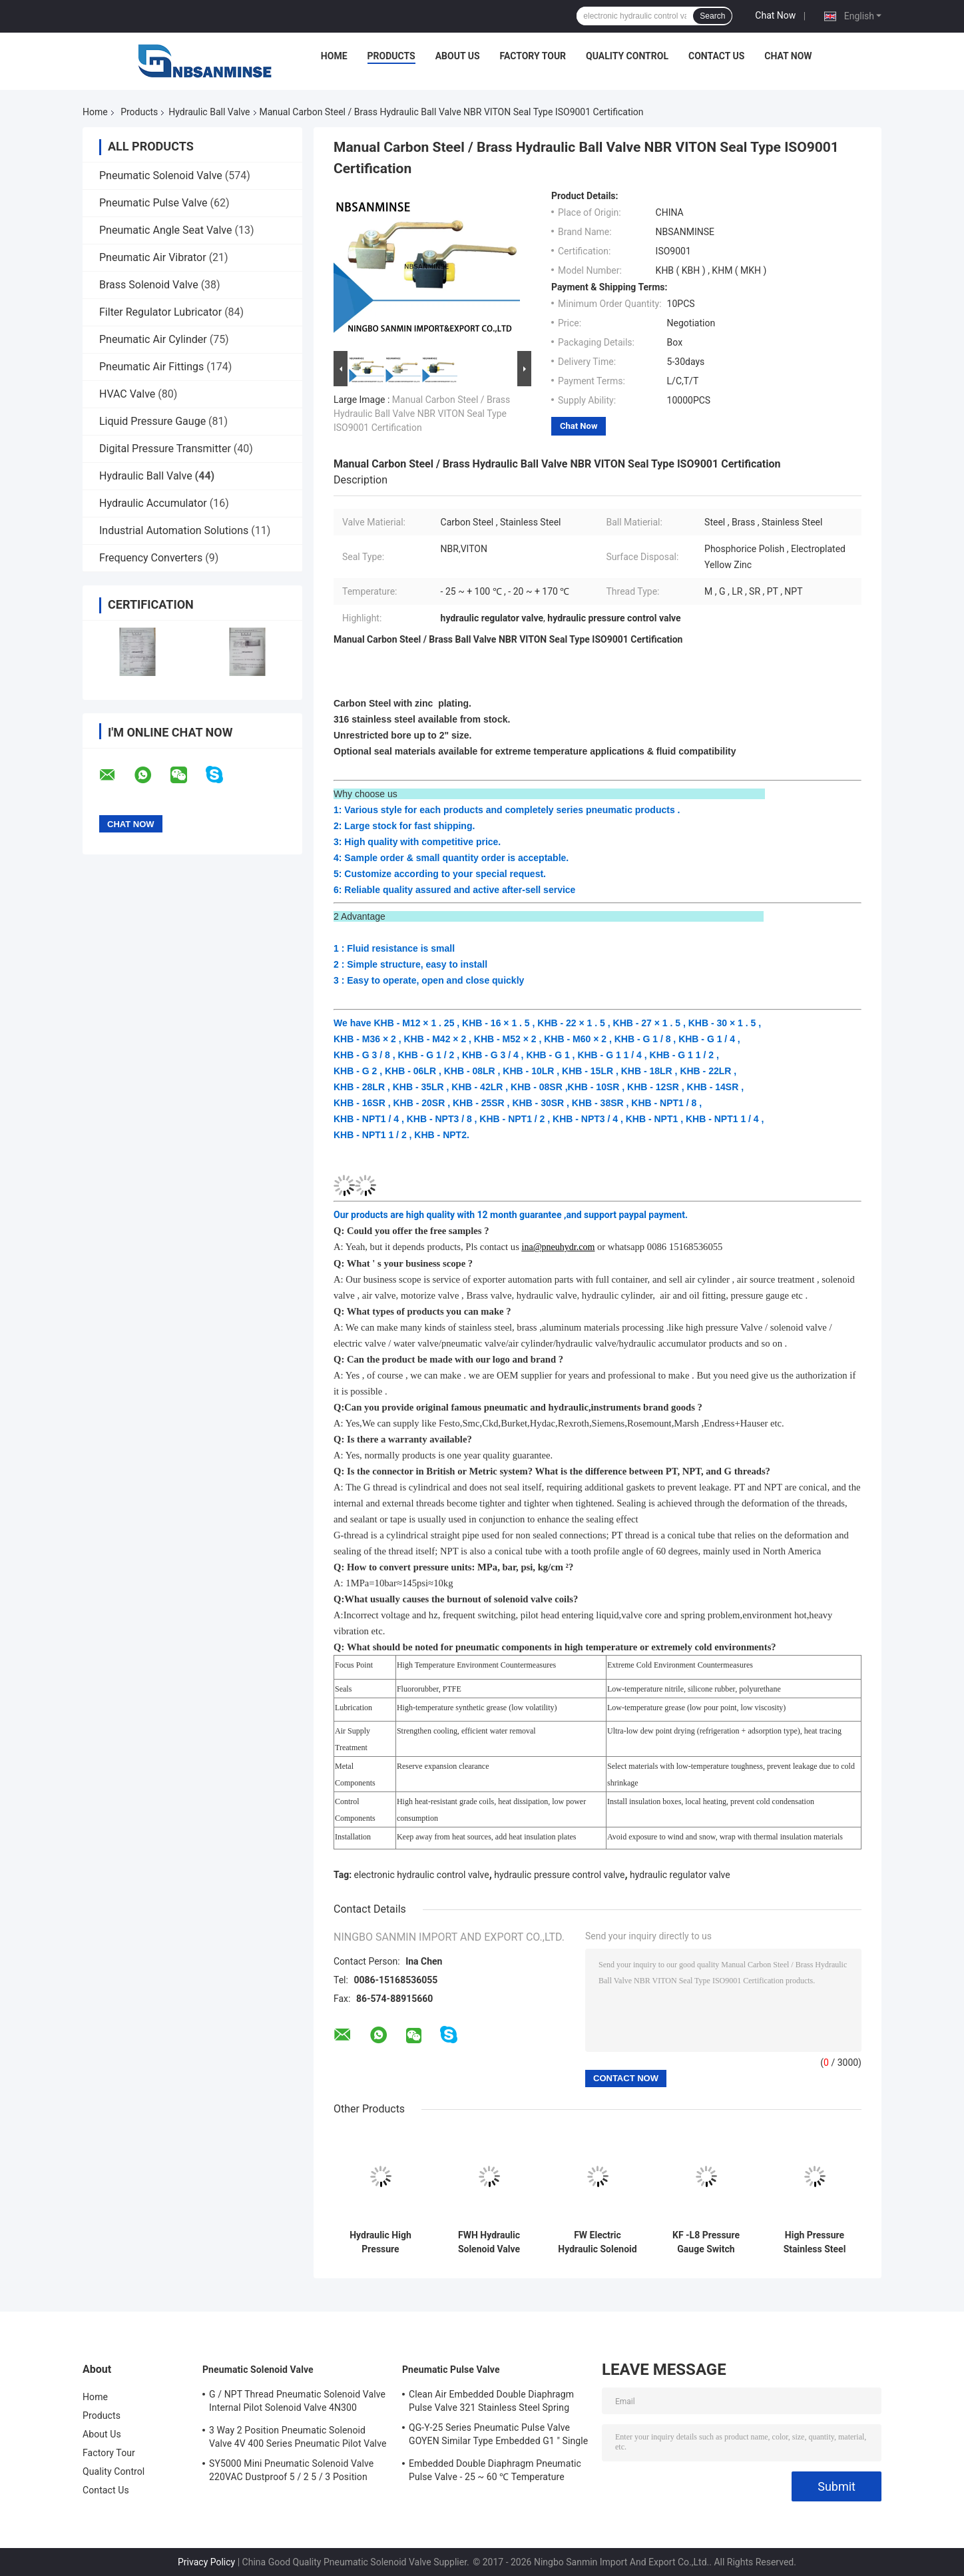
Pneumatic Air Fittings (151, 366)
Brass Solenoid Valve (148, 284)
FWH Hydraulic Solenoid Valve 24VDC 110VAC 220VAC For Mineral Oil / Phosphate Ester (489, 2242)
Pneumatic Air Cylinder (153, 339)
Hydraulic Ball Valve (209, 112)
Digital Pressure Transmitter (165, 448)
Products (391, 56)
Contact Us (716, 56)
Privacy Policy (206, 2562)
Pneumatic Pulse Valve (153, 202)
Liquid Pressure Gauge (152, 421)
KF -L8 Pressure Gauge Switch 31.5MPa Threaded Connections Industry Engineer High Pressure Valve (706, 2242)
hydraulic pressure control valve (559, 1874)
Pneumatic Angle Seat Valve (165, 230)
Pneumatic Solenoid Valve (160, 175)
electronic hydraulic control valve (421, 1874)
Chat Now (775, 15)
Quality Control (627, 56)
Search (712, 16)
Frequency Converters (150, 557)
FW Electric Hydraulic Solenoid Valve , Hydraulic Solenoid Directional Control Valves (597, 2242)
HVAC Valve (127, 394)
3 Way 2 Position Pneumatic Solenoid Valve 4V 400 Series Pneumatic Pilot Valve (297, 2437)
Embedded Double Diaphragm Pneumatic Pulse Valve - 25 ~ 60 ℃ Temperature (495, 2470)
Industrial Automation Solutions (173, 530)
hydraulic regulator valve (680, 1874)
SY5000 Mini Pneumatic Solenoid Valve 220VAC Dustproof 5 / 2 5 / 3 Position (291, 2470)
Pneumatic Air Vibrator (152, 257)
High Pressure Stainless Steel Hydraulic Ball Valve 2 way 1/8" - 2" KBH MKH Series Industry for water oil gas (814, 2242)
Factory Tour (533, 56)
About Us (457, 56)
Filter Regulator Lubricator (160, 312)
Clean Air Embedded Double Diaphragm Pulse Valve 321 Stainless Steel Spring (491, 2401)
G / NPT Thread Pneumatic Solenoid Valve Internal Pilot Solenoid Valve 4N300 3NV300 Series (297, 2403)
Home (334, 56)
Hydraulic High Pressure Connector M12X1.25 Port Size (381, 2242)
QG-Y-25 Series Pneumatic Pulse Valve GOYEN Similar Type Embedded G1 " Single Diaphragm (498, 2436)
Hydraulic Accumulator (153, 503)
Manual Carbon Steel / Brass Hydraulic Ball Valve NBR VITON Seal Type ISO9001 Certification (422, 413)
